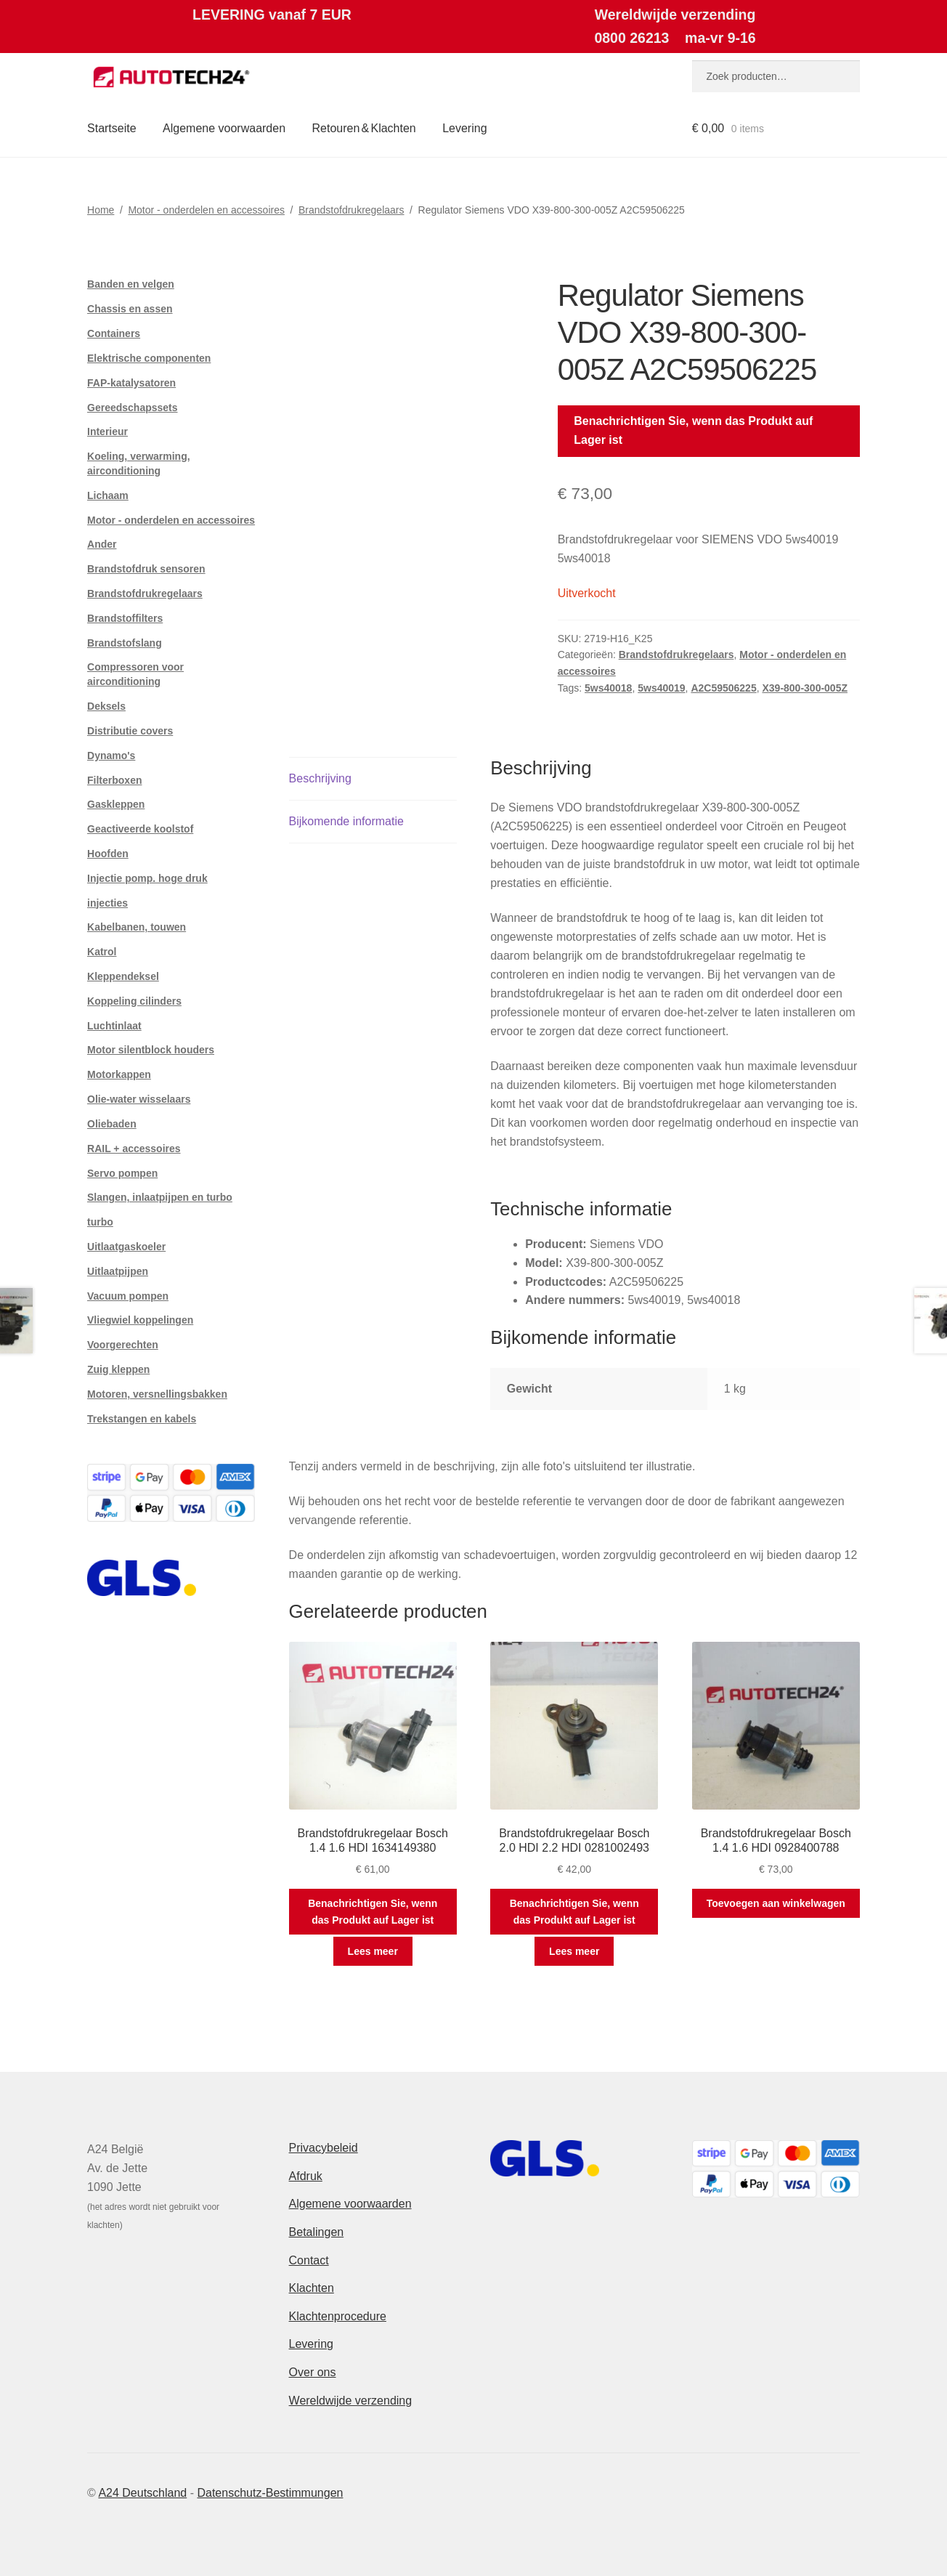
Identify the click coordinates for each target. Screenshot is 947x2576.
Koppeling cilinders (134, 1001)
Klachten (311, 2288)
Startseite (112, 128)
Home (100, 210)
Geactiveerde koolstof (140, 829)
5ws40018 (608, 688)
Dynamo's (111, 755)
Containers (113, 333)
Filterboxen (114, 780)
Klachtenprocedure (337, 2316)
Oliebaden (112, 1124)
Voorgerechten (122, 1344)
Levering (464, 128)
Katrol (101, 951)
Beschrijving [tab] (320, 778)
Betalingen (316, 2232)
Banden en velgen (130, 284)
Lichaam (108, 495)
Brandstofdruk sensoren (146, 569)
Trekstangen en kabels (141, 1419)
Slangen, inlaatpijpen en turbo (159, 1197)
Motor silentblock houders (150, 1050)
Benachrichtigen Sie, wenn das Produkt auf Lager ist (693, 430)
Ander (101, 544)
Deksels (106, 706)
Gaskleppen (116, 804)
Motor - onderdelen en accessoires (206, 210)
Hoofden (108, 853)
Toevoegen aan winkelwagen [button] (776, 1903)
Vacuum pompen (127, 1296)
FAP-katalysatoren (131, 383)
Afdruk (305, 2176)
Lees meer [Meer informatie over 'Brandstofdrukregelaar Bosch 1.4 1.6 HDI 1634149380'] (373, 1951)
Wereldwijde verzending (350, 2400)
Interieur (107, 431)
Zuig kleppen (118, 1369)
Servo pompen (122, 1173)
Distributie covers (130, 731)
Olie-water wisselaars (138, 1099)
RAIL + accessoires (134, 1148)
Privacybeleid (323, 2148)
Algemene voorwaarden (224, 128)
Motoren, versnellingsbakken (157, 1394)
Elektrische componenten (149, 358)
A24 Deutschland (142, 2493)
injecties (107, 903)
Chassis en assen (130, 309)
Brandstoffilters (125, 618)
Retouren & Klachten (364, 128)
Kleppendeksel (123, 976)
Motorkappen (119, 1074)
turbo (100, 1222)
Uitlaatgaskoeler (126, 1246)
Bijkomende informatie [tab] (346, 821)
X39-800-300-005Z (805, 688)
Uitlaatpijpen (117, 1271)
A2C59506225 (723, 688)
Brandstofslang (124, 643)
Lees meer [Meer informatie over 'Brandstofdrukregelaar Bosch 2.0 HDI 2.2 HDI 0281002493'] (574, 1951)
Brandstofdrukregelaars (351, 210)
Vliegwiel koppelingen (140, 1320)
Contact (309, 2260)
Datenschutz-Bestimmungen (270, 2493)
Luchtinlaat (114, 1026)
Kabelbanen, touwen (136, 927)
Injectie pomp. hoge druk (147, 878)
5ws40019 (661, 688)
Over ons (312, 2372)
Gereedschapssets (132, 407)
